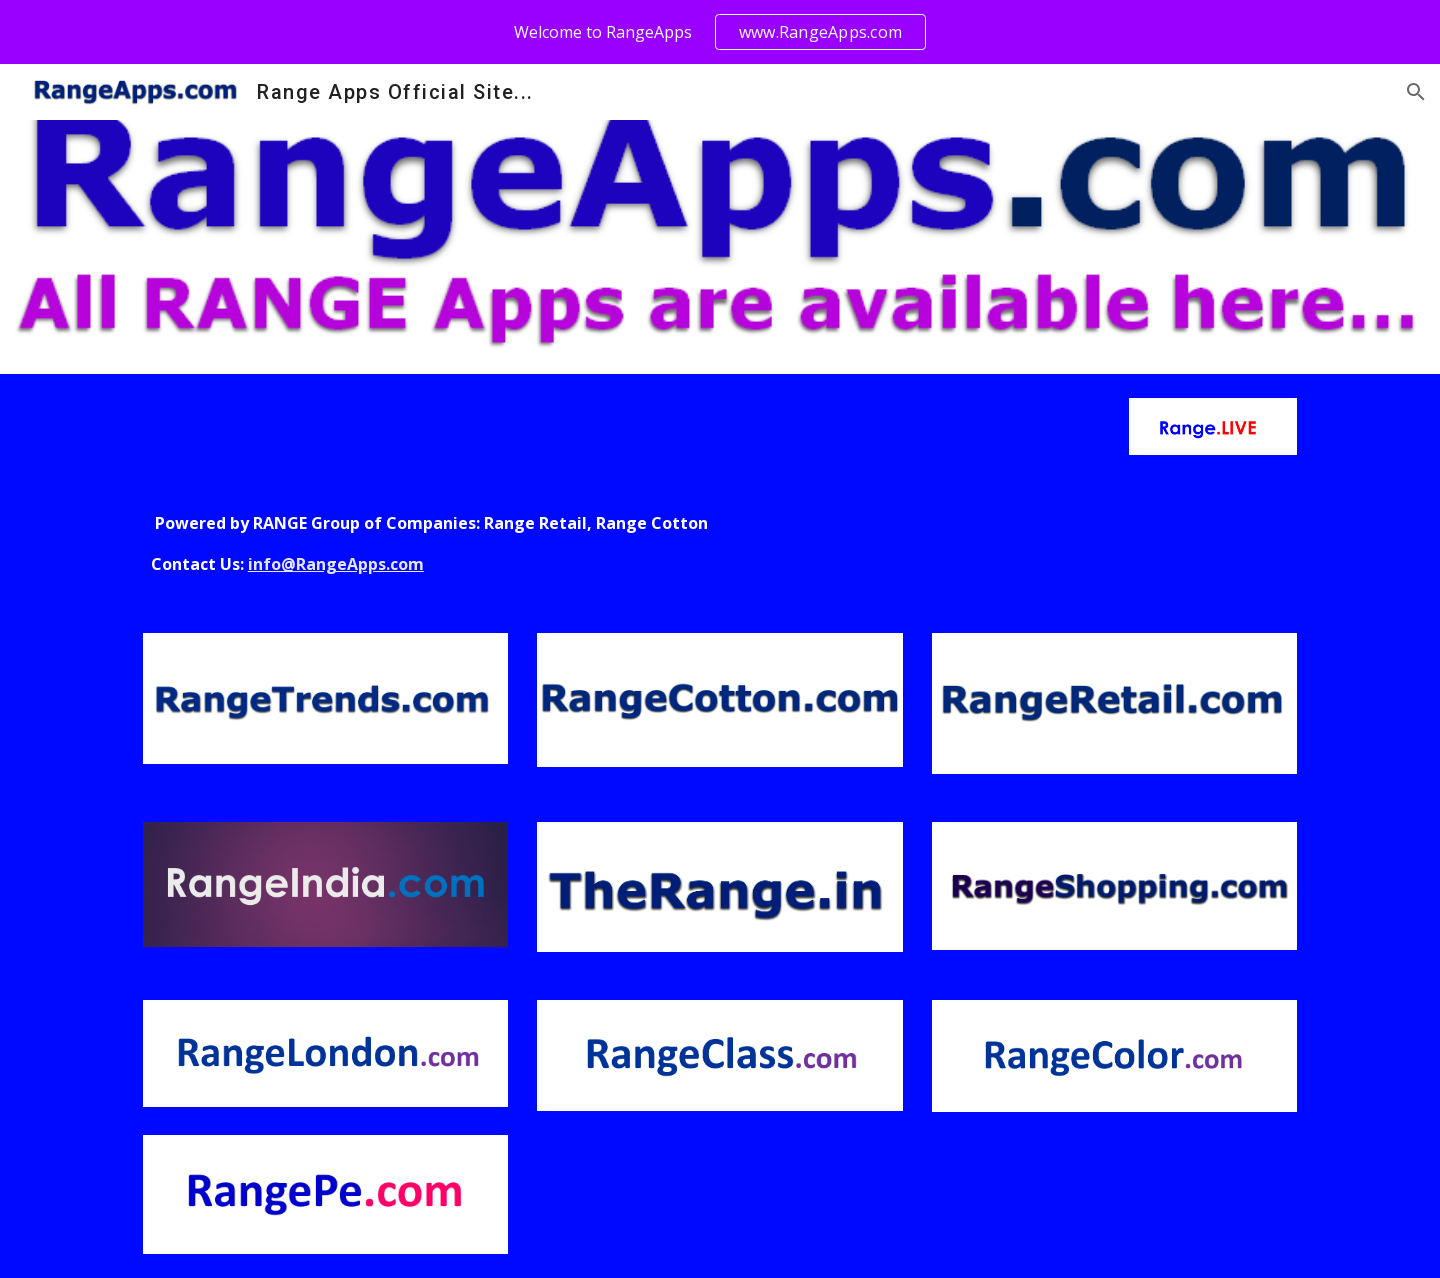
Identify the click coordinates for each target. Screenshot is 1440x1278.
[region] (720, 32)
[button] (1416, 92)
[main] (720, 544)
